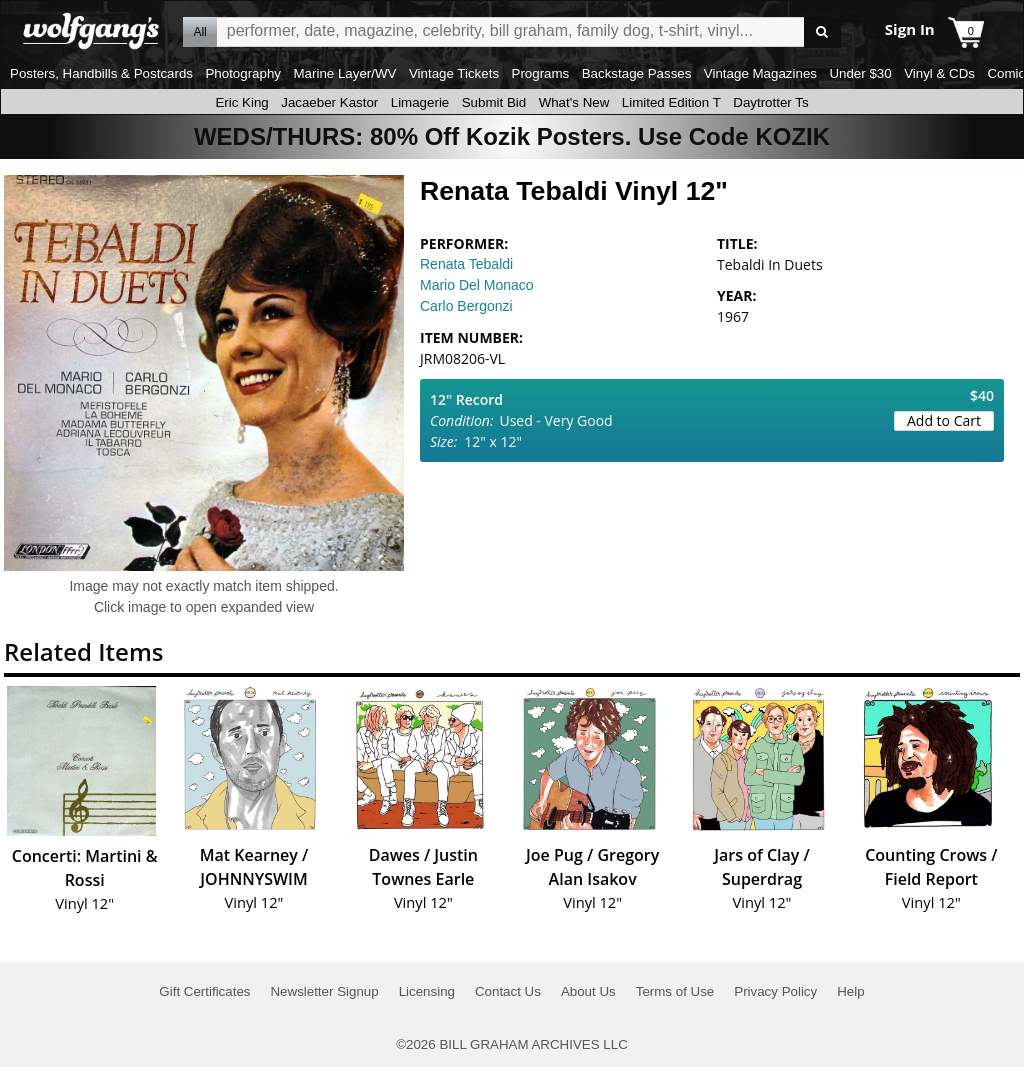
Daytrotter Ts (770, 102)
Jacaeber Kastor (329, 102)
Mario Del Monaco (477, 285)
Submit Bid (494, 102)
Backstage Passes (637, 73)
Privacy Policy (775, 991)
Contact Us (508, 991)
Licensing (427, 991)
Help (850, 991)
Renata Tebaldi (466, 264)
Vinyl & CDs (939, 73)
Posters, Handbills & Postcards (101, 73)
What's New (574, 102)
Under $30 (860, 73)
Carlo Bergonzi (466, 306)
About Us (588, 991)
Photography (243, 73)
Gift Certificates (204, 991)
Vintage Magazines (760, 73)
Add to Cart (944, 420)
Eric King (241, 102)
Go (822, 32)
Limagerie (420, 102)
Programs (541, 73)
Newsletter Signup (324, 991)
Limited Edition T (671, 102)
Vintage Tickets (454, 73)
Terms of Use (675, 991)
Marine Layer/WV (344, 73)
